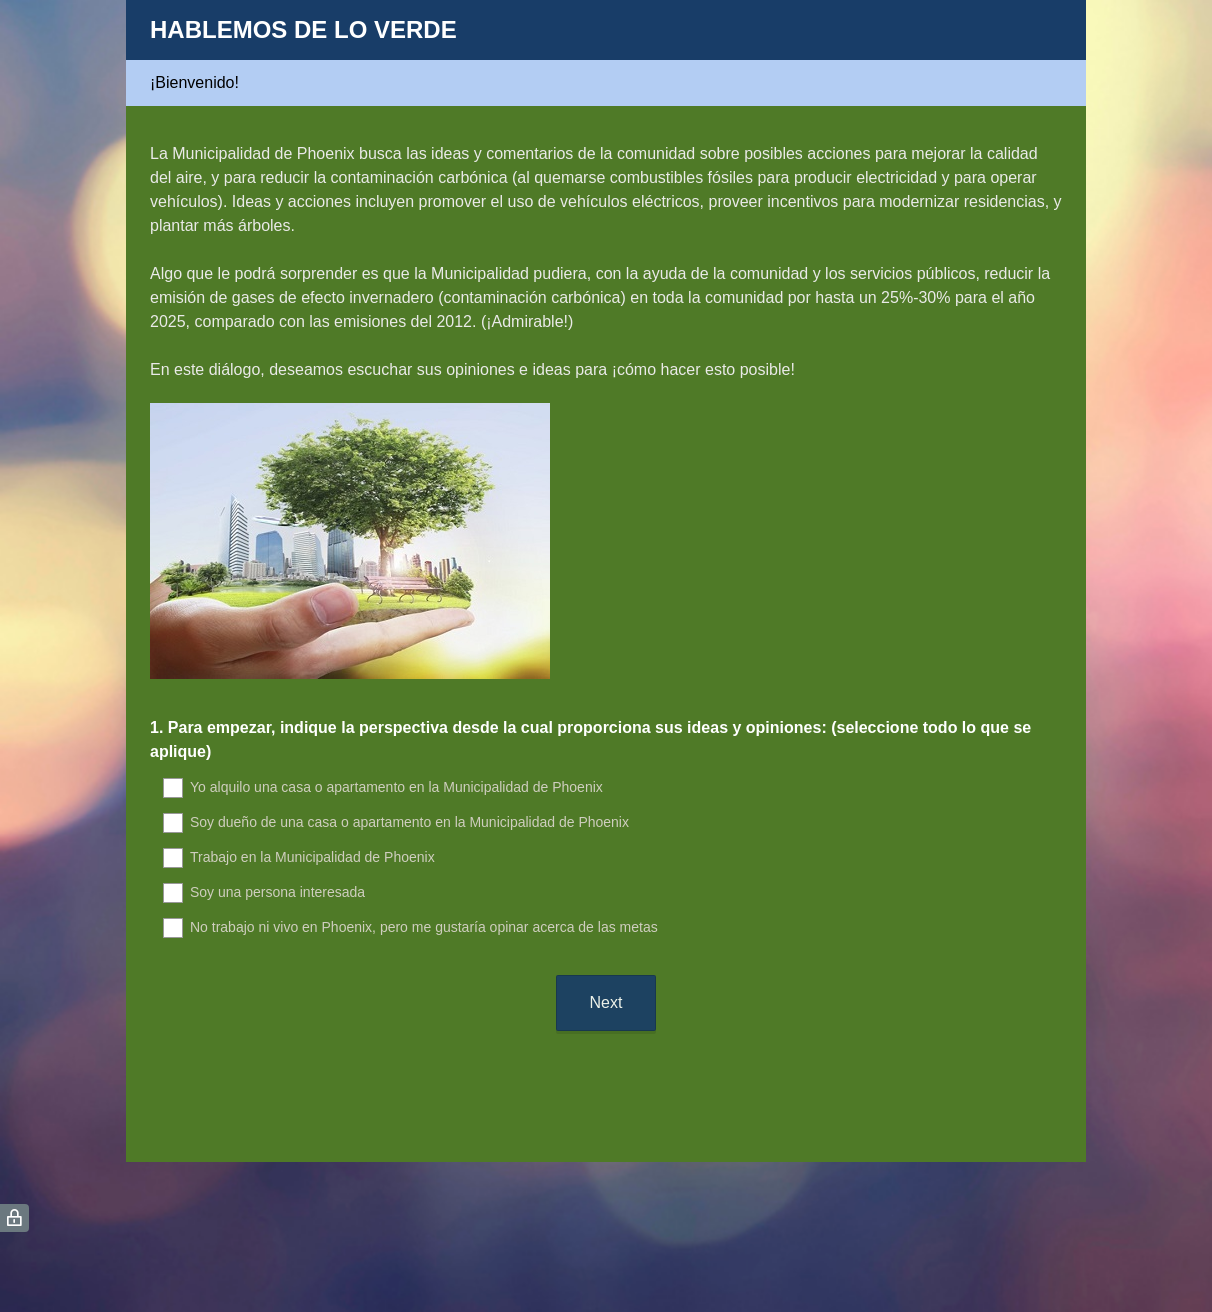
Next (606, 1002)
